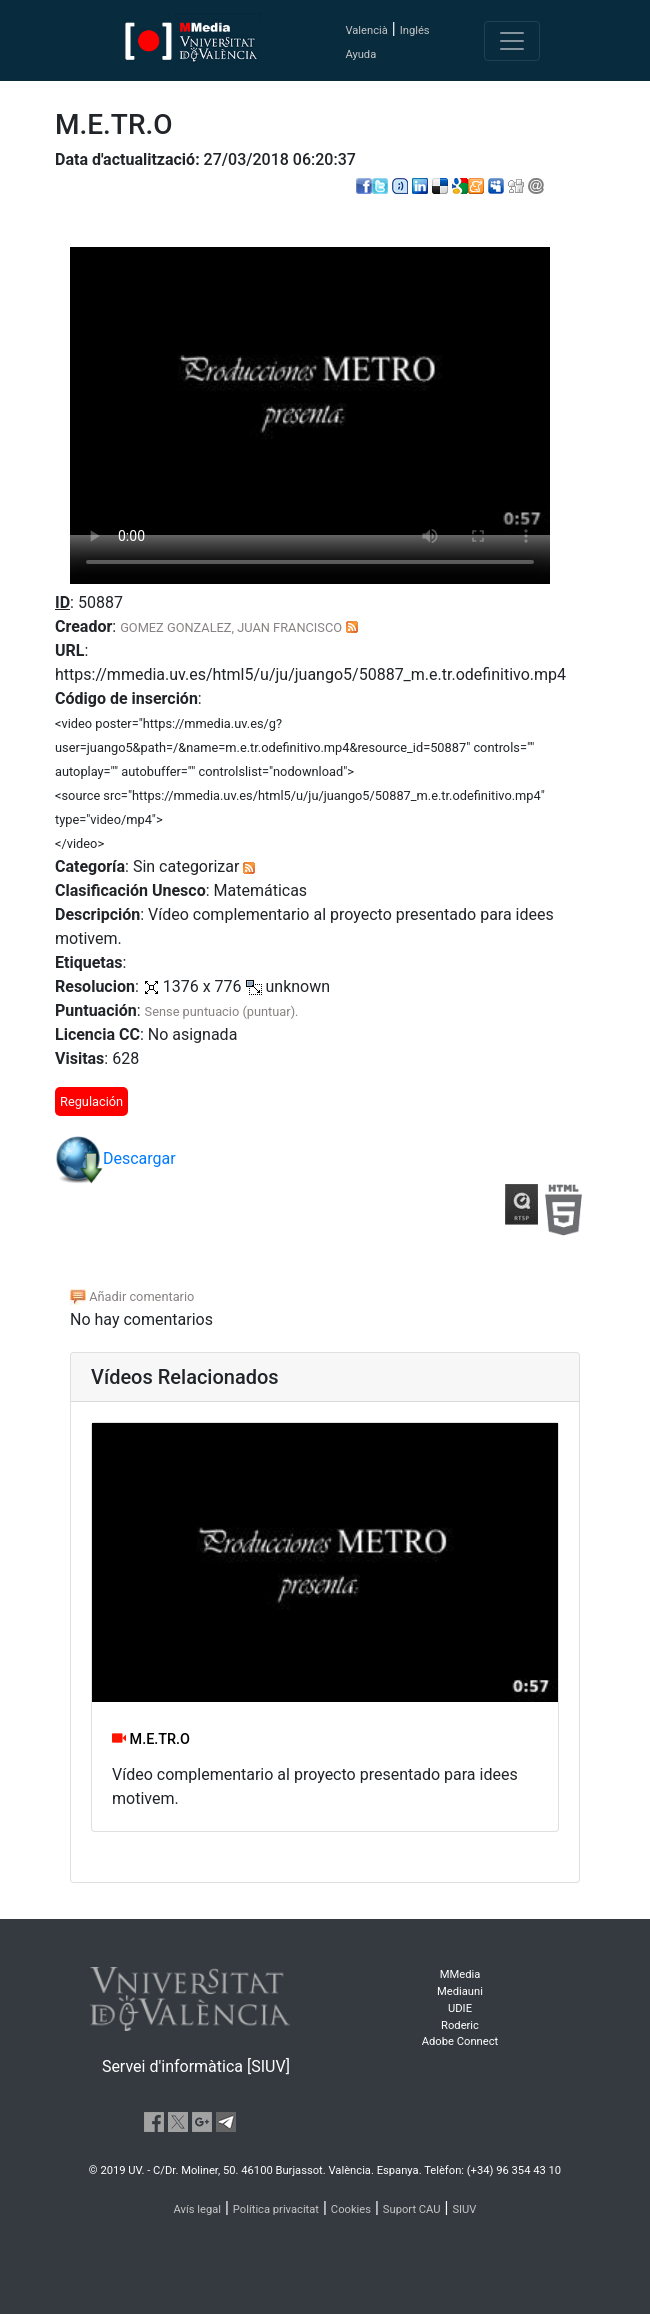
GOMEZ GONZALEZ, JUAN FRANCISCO (231, 627)
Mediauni (460, 1991)
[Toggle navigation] (512, 41)
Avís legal (198, 2209)
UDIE (460, 2008)
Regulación (91, 1101)
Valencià (366, 30)
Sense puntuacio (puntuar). (222, 1011)
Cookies (351, 2209)
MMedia (460, 1974)
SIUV (464, 2209)
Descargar (115, 1160)
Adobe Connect (460, 2041)
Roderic (460, 2025)
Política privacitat (276, 2209)
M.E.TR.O (151, 1739)
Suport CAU (412, 2209)
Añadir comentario (132, 1296)
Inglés (415, 30)
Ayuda (360, 54)
